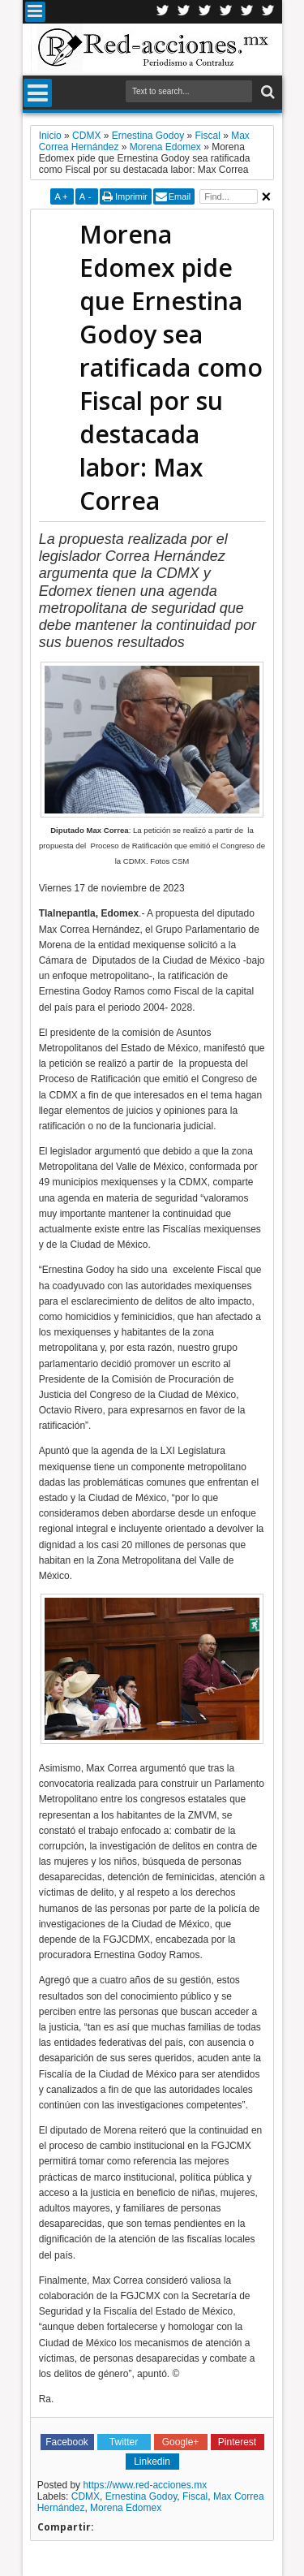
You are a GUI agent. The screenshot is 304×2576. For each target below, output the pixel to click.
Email (180, 196)
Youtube (247, 12)
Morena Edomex (125, 2507)
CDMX (85, 2496)
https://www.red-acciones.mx (145, 2485)
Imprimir (131, 196)
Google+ (205, 12)
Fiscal (195, 2496)
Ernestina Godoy (141, 2496)
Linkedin (226, 12)
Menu (35, 12)
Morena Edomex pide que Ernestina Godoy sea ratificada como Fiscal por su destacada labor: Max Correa (171, 367)
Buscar (266, 92)
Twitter (162, 12)
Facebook (184, 12)
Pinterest (268, 12)
